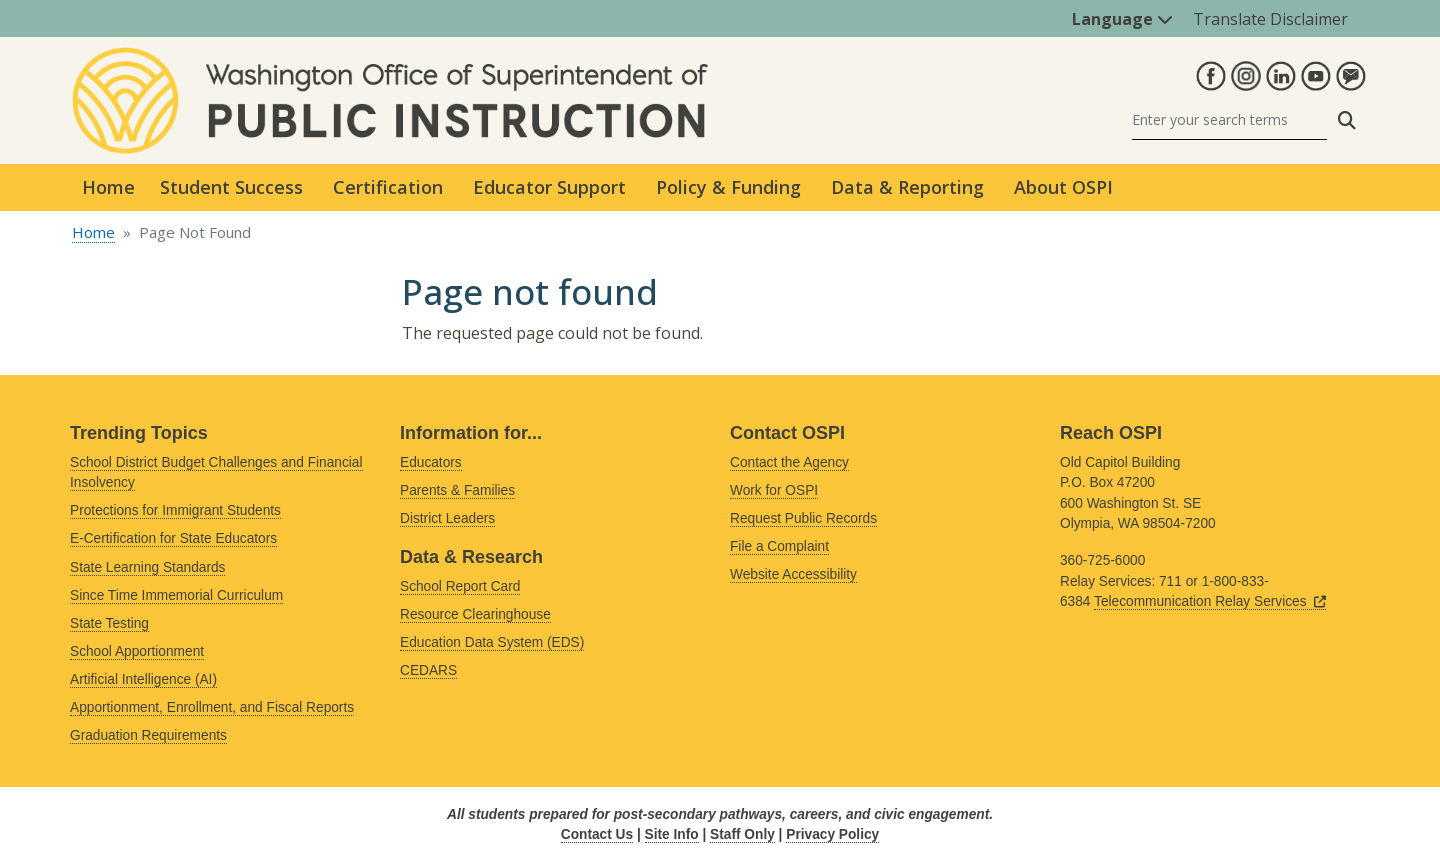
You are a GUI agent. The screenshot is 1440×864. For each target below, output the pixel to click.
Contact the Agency (789, 462)
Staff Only (742, 834)
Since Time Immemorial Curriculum (176, 595)
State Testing (109, 623)
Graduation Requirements (148, 735)
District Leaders (447, 518)
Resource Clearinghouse (475, 614)
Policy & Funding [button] (728, 187)
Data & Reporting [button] (907, 187)
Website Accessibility (793, 574)
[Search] (1229, 120)
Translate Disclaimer (1270, 19)
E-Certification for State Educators (173, 538)
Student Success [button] (231, 187)
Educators (431, 462)
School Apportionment (137, 651)
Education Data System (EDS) (492, 642)
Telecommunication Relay (1210, 601)
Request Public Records (803, 518)
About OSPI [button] (1063, 187)
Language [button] (1122, 19)
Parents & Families (457, 490)
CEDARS (428, 670)
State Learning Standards (147, 567)
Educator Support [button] (549, 187)
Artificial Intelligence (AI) (143, 679)
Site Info (672, 834)
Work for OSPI (774, 490)
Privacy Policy (832, 834)
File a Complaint (779, 546)
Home (108, 187)
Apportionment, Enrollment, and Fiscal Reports (212, 707)
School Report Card (460, 586)
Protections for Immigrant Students (175, 510)
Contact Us (597, 834)
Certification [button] (388, 187)
